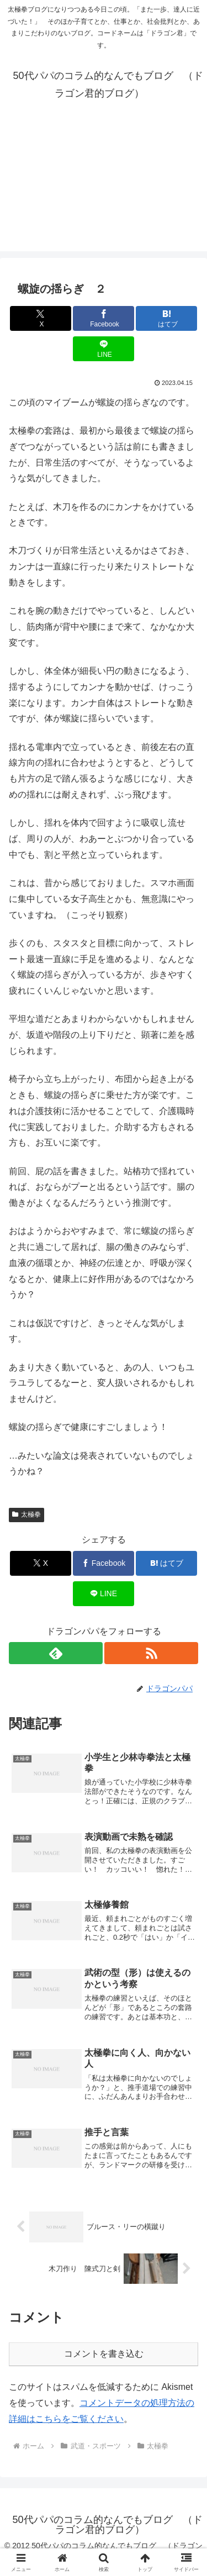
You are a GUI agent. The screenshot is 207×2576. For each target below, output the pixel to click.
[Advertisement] (103, 192)
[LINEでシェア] (103, 348)
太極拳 (26, 1514)
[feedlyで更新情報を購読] (56, 1653)
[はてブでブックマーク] (166, 318)
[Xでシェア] (40, 318)
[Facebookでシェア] (103, 318)
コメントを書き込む (104, 2353)
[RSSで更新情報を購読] (151, 1653)
